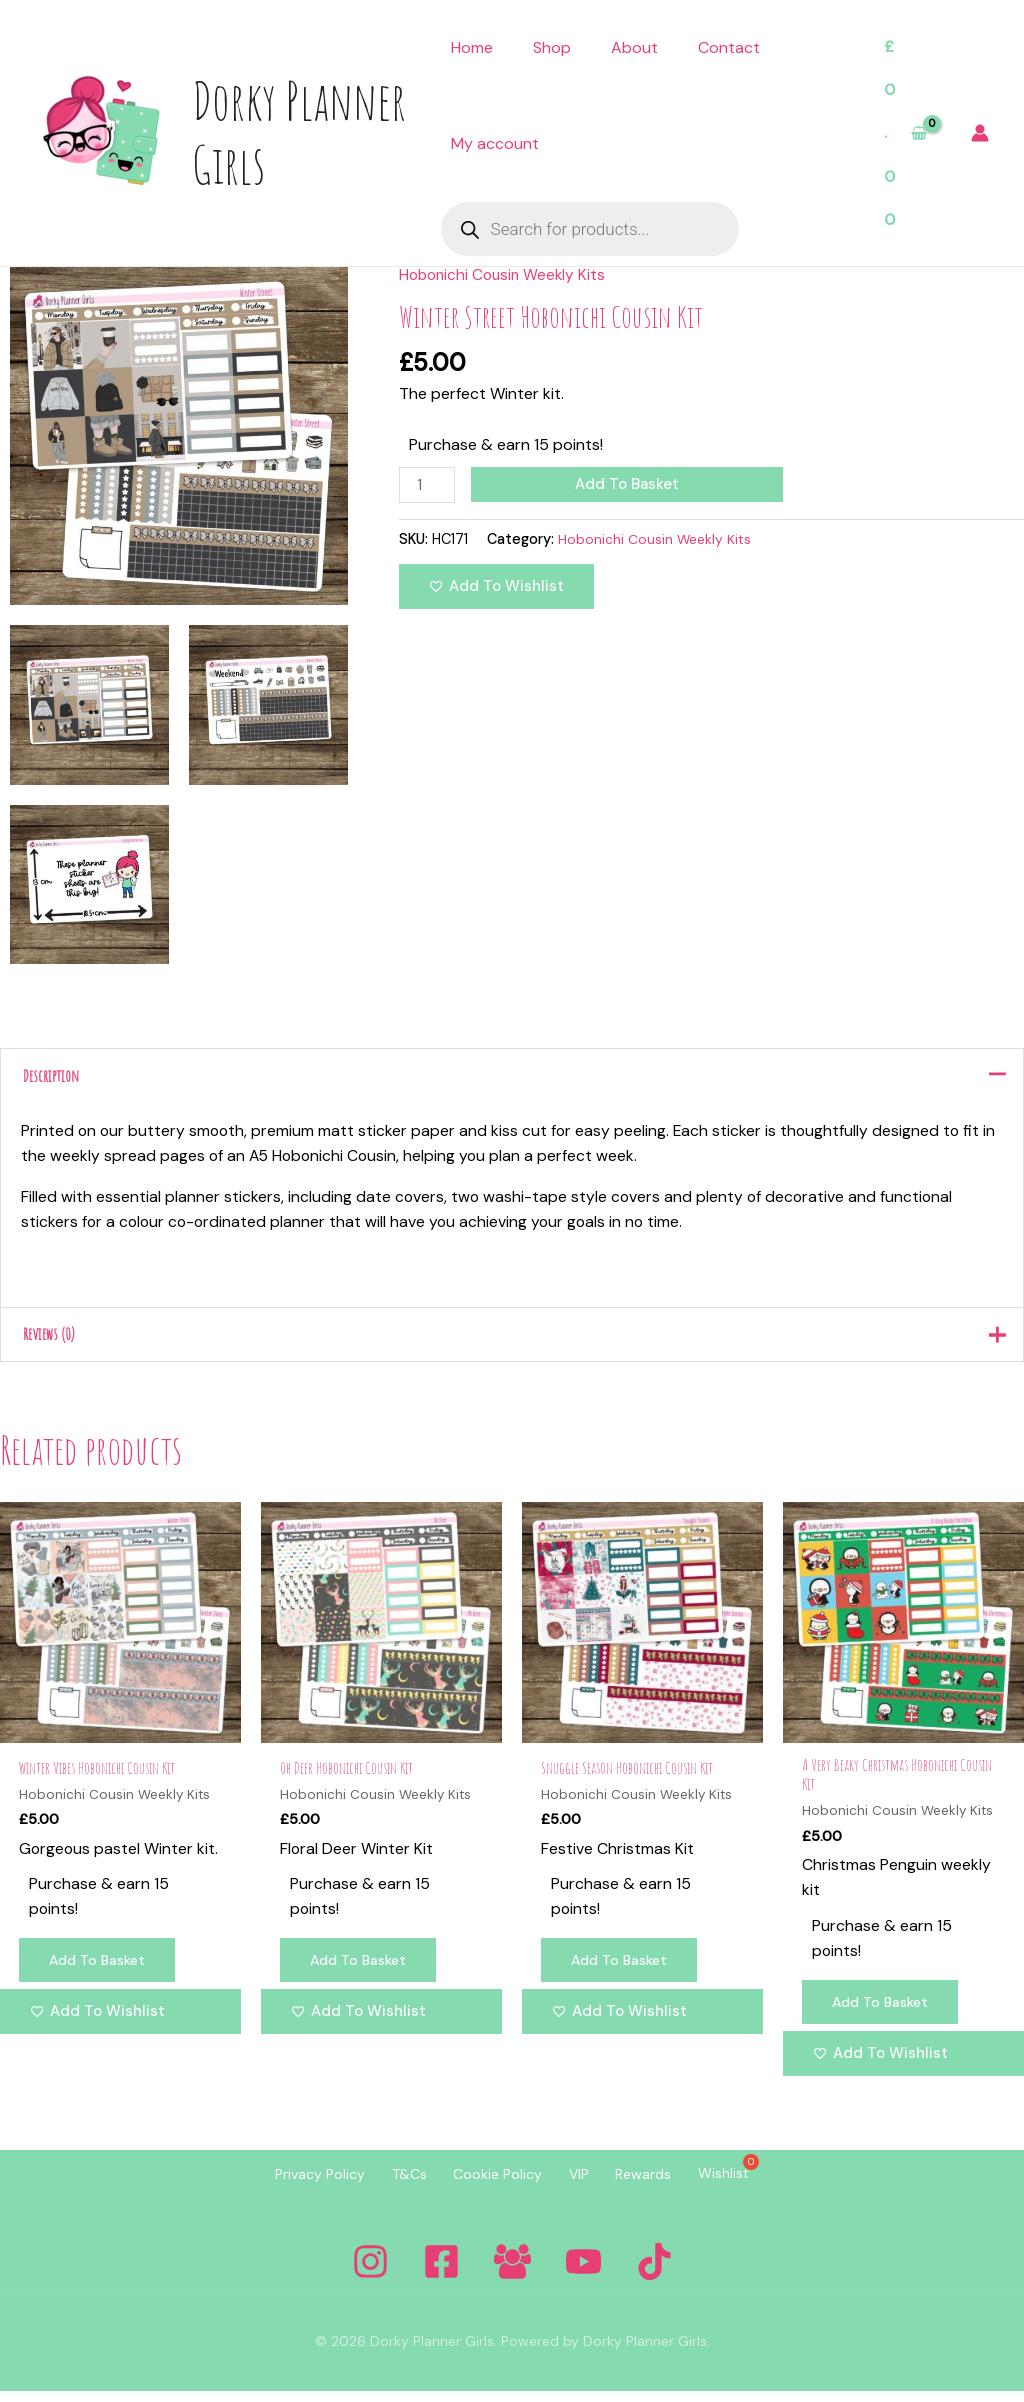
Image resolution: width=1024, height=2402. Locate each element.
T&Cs (389, 2185)
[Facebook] (441, 2272)
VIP (586, 2185)
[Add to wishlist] (496, 587)
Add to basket (630, 484)
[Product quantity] (428, 485)
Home (472, 47)
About (634, 47)
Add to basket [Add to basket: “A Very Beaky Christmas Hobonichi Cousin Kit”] (884, 2013)
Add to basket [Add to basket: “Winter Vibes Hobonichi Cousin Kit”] (101, 1971)
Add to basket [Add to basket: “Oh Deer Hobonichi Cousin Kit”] (362, 1971)
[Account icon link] (980, 133)
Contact (729, 47)
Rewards (664, 2185)
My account (495, 143)
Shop (552, 47)
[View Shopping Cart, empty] (905, 133)
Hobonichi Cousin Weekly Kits (506, 274)
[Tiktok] (654, 2272)
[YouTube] (583, 2272)
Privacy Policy (287, 2185)
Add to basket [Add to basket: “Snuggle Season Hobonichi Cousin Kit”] (623, 1971)
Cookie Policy (491, 2185)
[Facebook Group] (512, 2272)
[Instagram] (370, 2272)
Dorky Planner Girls (299, 132)
